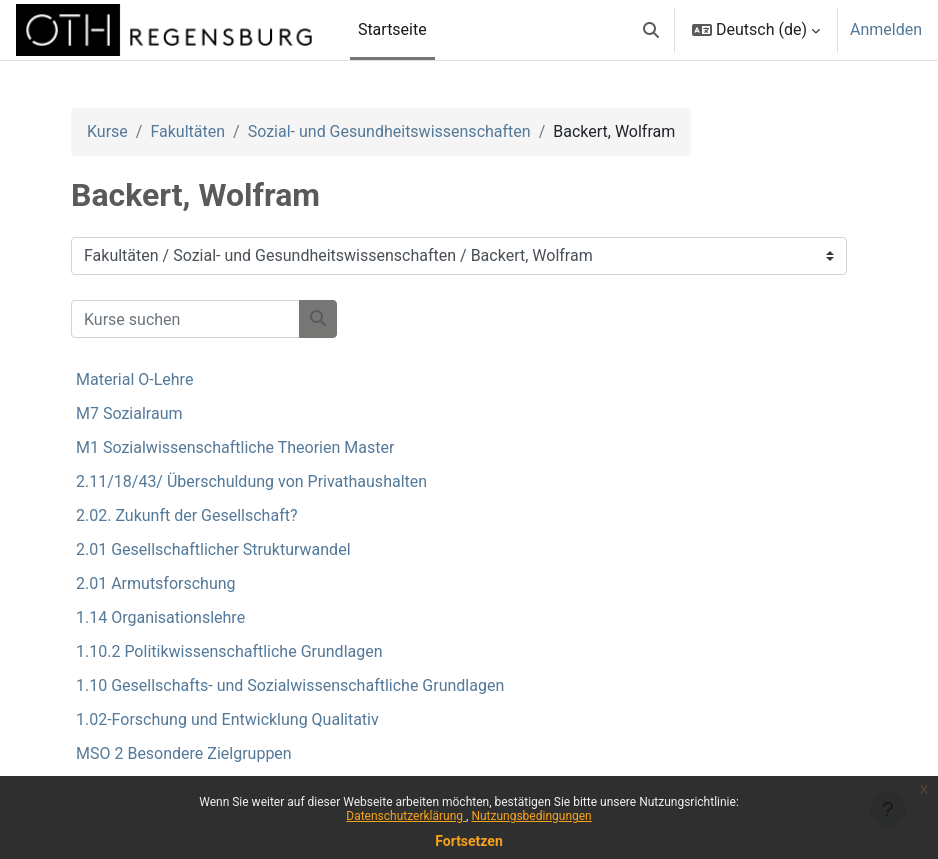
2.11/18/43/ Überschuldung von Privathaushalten (251, 481)
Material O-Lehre (134, 379)
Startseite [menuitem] (392, 29)
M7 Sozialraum (129, 413)
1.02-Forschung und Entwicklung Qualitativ (227, 719)
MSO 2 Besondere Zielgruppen (184, 753)
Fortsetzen (469, 841)
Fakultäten (187, 131)
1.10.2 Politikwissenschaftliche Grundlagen (229, 651)
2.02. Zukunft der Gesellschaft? (186, 515)
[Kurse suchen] (185, 319)
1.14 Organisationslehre (160, 617)
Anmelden (886, 29)
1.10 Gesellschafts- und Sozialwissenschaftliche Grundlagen (290, 685)
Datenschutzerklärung (406, 816)
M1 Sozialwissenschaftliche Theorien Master (235, 447)
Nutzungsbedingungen (531, 816)
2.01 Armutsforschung (156, 583)
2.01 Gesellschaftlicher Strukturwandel (213, 549)
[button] (651, 30)
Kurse (107, 131)
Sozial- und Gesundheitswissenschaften (389, 131)
